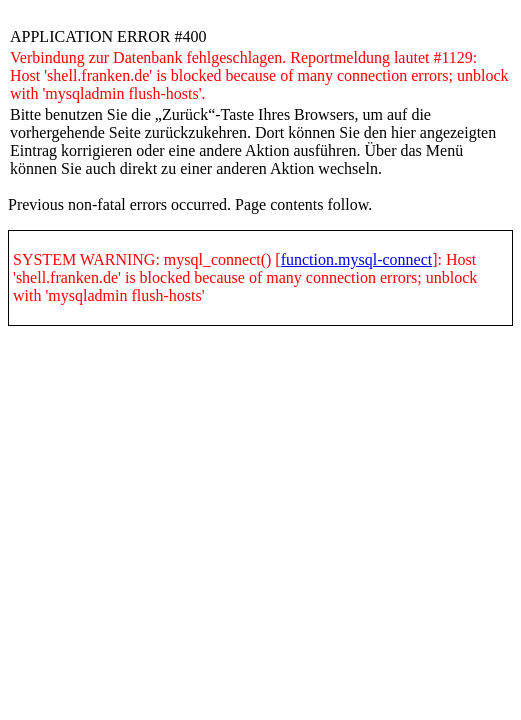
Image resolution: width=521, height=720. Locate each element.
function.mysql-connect (357, 259)
